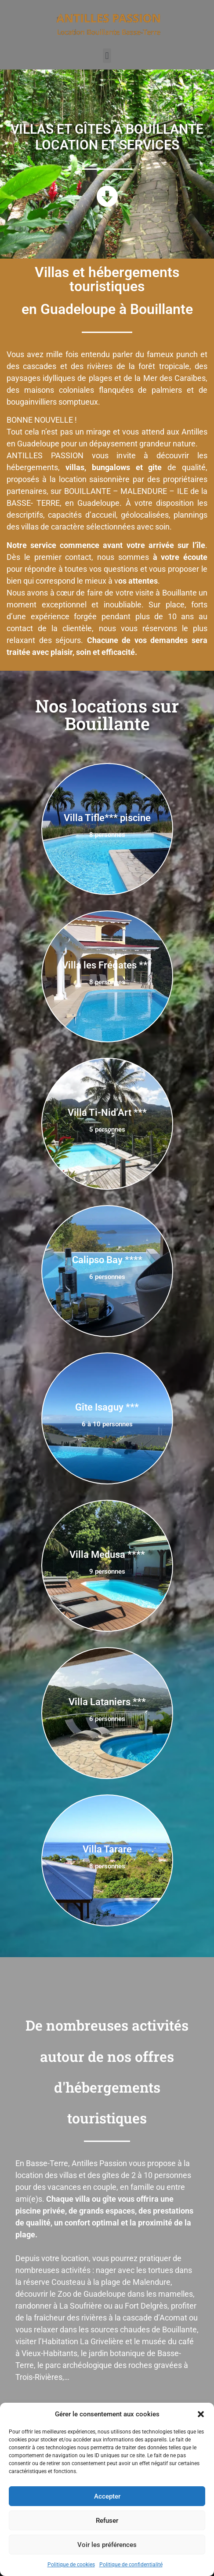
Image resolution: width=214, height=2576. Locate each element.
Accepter (107, 2496)
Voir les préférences (107, 2545)
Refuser (107, 2521)
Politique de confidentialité (131, 2564)
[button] (200, 2414)
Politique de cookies (71, 2564)
